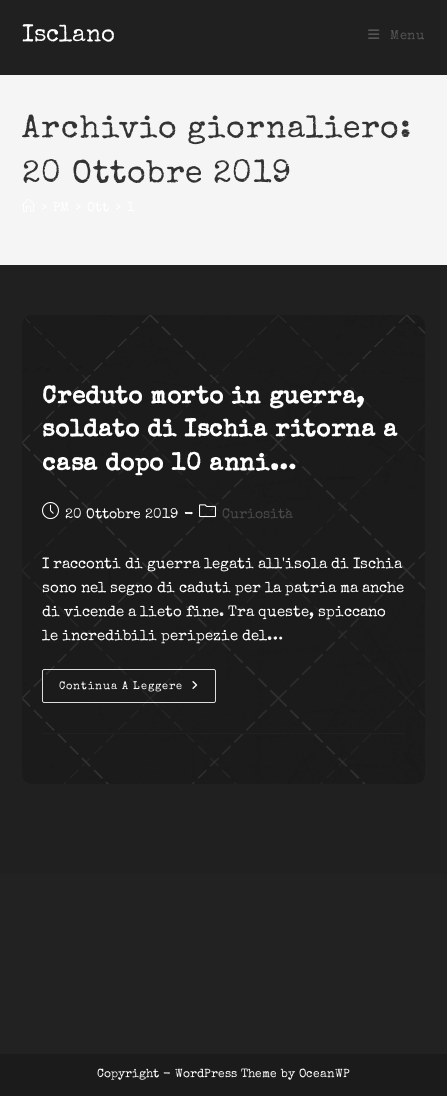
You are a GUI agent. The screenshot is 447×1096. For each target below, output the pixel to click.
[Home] (28, 208)
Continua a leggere (137, 691)
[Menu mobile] (396, 36)
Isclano (68, 36)
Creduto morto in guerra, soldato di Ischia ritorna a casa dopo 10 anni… (219, 431)
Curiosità (257, 515)
